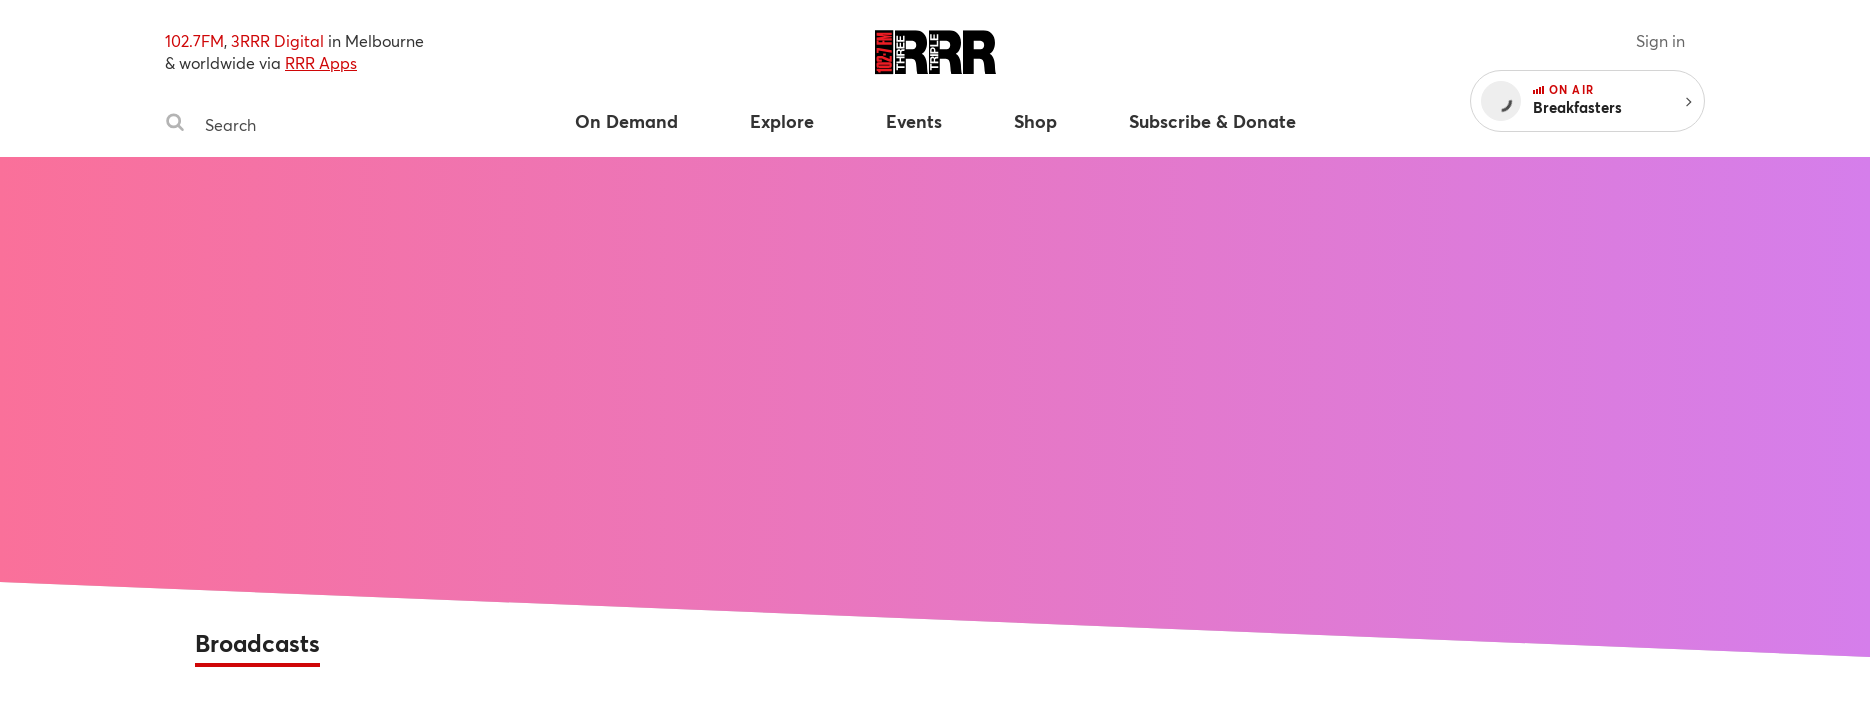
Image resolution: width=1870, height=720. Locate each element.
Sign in (1660, 40)
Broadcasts (257, 643)
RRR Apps (321, 62)
